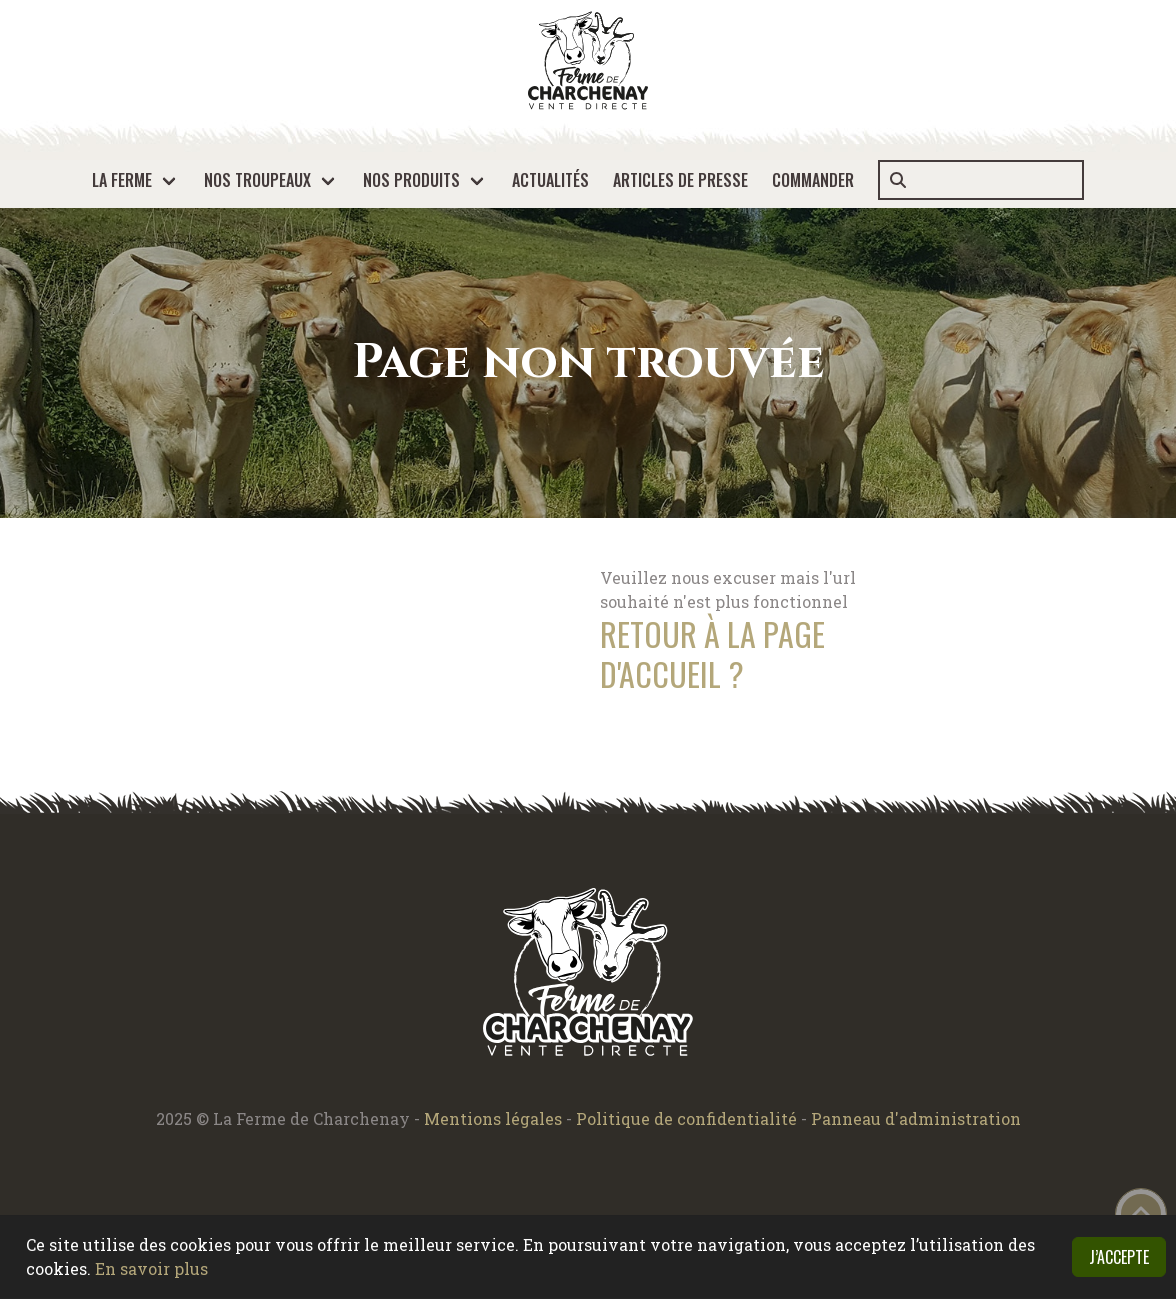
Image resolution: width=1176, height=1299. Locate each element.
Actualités (550, 180)
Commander (813, 180)
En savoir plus (151, 1268)
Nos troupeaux (257, 180)
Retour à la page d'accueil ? (712, 653)
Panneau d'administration (916, 1118)
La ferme (122, 180)
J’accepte (1119, 1257)
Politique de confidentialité (688, 1118)
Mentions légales (493, 1118)
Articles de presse (680, 180)
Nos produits (411, 180)
